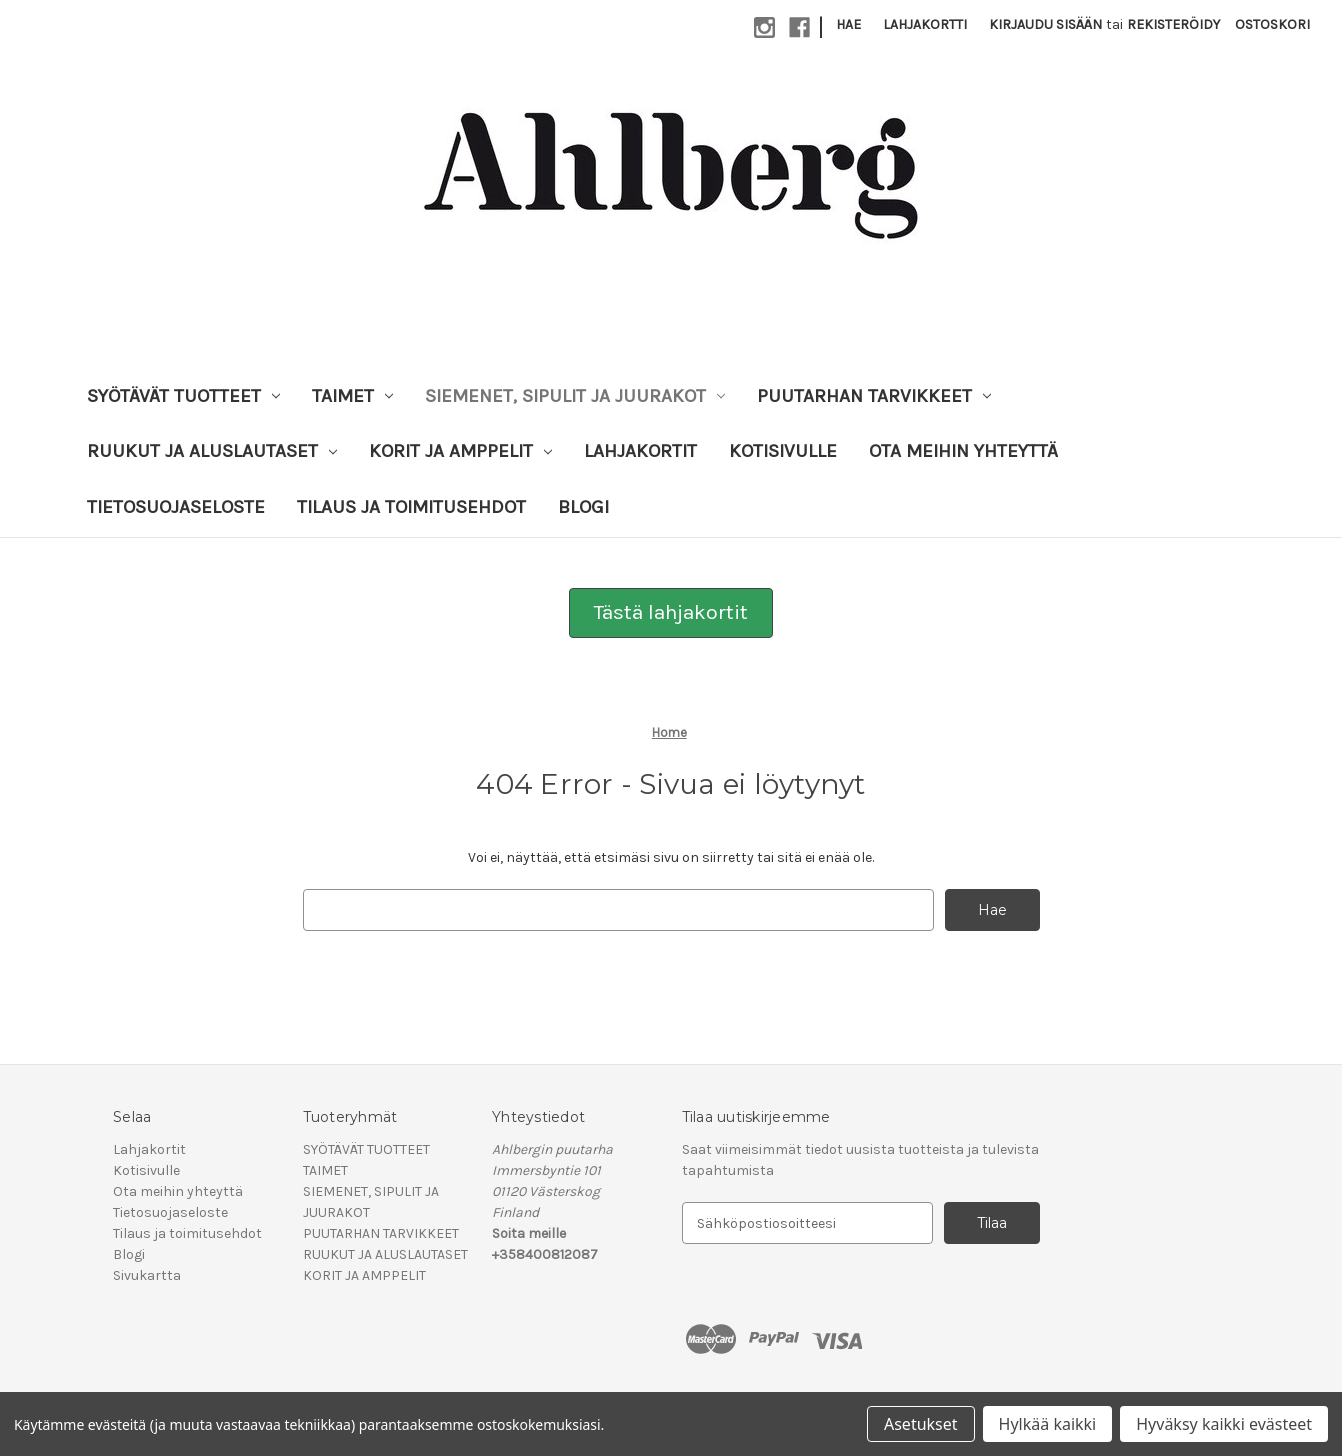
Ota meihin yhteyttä (963, 451)
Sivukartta (147, 1275)
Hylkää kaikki (1048, 1424)
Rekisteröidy (1173, 24)
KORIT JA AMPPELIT (460, 451)
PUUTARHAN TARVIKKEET (874, 396)
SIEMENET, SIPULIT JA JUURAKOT (575, 396)
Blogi (583, 507)
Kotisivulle (783, 451)
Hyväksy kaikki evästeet (1224, 1424)
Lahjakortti (925, 24)
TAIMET (352, 396)
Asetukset (921, 1424)
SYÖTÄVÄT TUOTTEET (183, 396)
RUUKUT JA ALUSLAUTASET (212, 451)
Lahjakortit (640, 451)
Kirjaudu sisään (1045, 24)
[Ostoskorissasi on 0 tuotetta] (1272, 24)
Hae (848, 24)
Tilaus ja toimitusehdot (411, 507)
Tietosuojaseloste (176, 507)
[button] (671, 613)
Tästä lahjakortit (671, 612)
